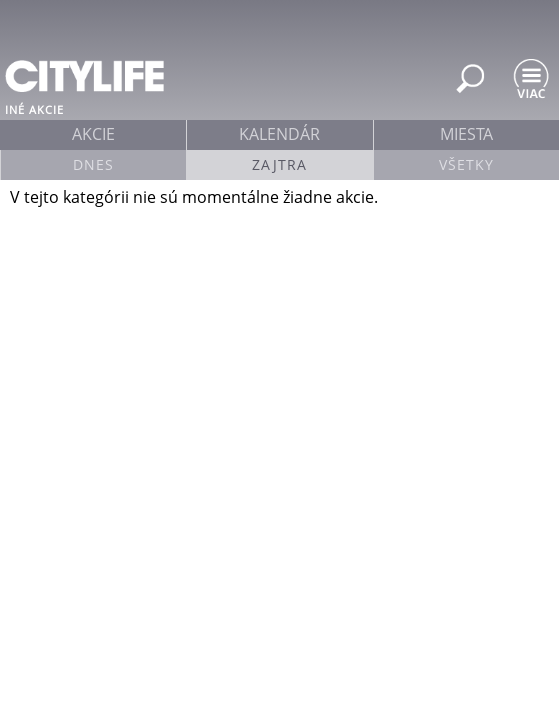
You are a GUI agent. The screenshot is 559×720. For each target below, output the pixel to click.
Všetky (466, 164)
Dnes (93, 164)
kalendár (279, 134)
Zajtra (279, 164)
